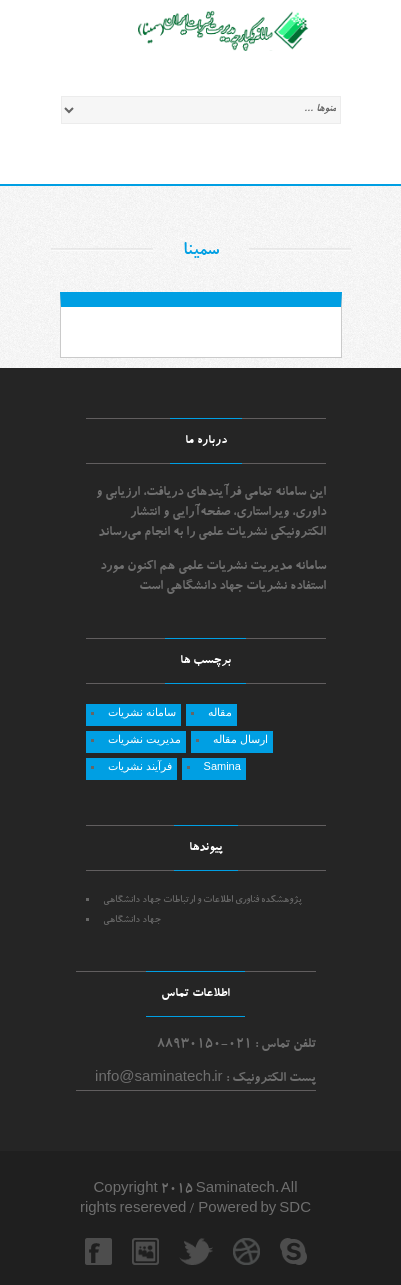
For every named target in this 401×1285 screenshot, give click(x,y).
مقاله (220, 712)
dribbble (246, 1251)
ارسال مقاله (240, 739)
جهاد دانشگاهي (132, 920)
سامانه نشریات (142, 712)
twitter (192, 1251)
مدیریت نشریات (144, 739)
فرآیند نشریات (140, 766)
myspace (145, 1251)
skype (293, 1251)
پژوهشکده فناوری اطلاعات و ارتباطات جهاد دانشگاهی (202, 900)
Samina (222, 766)
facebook (98, 1251)
